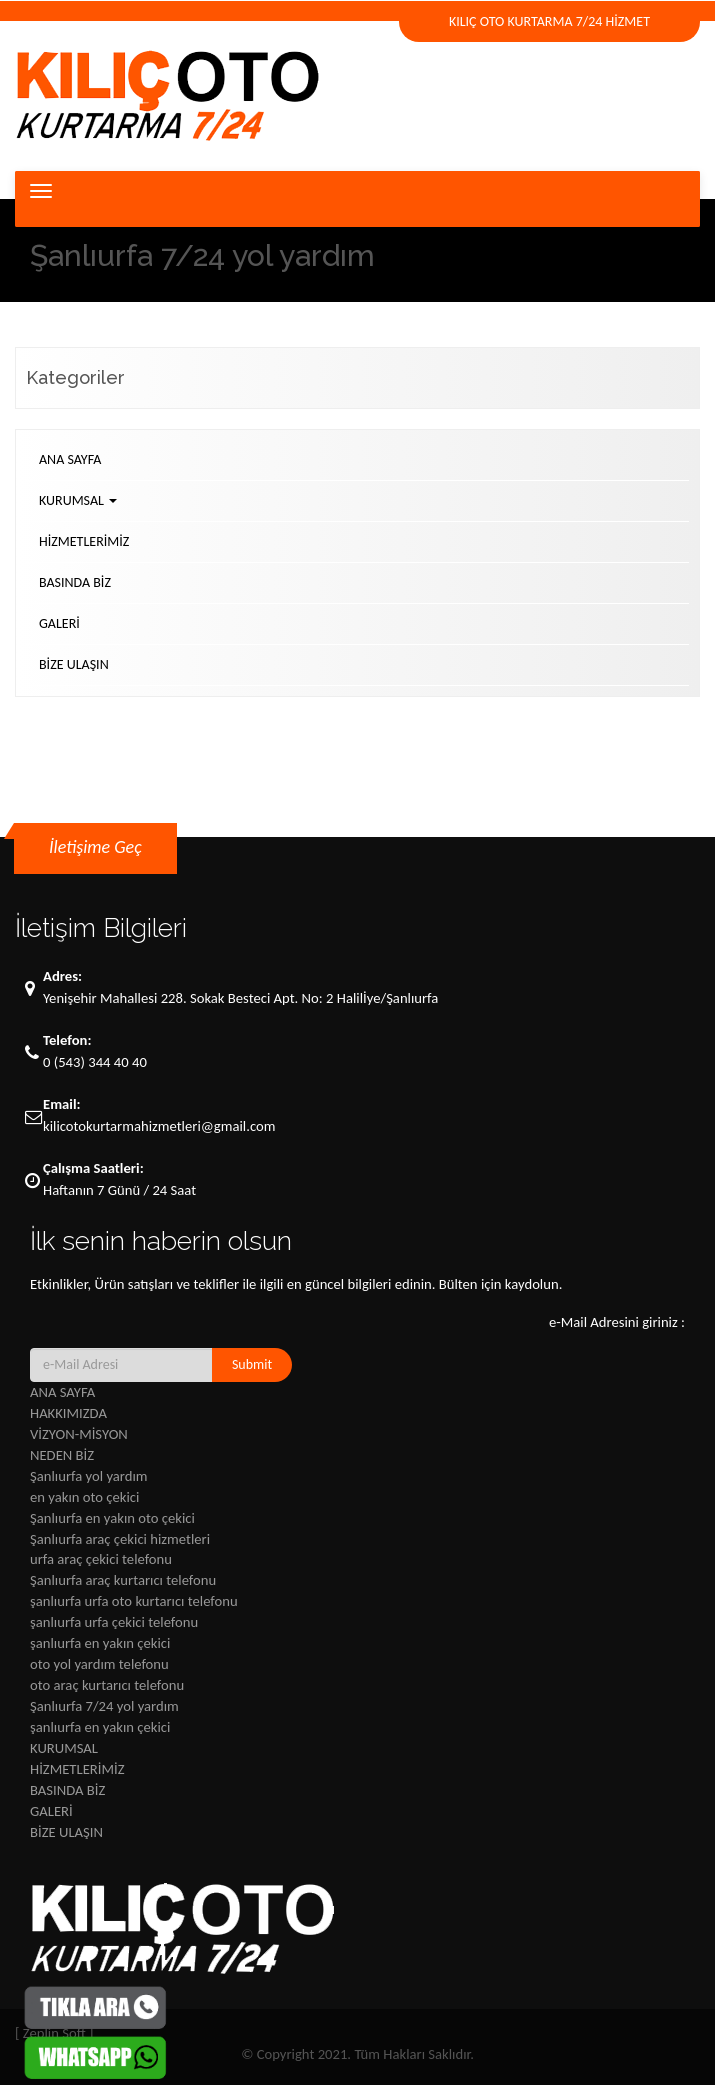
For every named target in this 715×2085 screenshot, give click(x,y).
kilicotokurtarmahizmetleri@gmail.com (159, 1126)
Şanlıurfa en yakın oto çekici (112, 1518)
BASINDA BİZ (75, 582)
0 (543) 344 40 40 (95, 1062)
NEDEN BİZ (62, 1455)
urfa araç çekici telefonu (101, 1559)
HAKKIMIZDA (68, 1413)
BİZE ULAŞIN (74, 664)
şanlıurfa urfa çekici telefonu (114, 1622)
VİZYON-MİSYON (79, 1434)
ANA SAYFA (70, 459)
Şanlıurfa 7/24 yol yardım (104, 1706)
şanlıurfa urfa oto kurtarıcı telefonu (134, 1601)
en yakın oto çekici (84, 1497)
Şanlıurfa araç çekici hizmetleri (120, 1539)
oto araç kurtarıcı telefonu (107, 1685)
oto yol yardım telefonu (99, 1664)
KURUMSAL (78, 500)
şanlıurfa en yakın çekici (100, 1643)
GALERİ (59, 623)
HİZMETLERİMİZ (84, 541)
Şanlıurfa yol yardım (89, 1476)
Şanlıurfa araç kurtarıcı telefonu (123, 1580)
